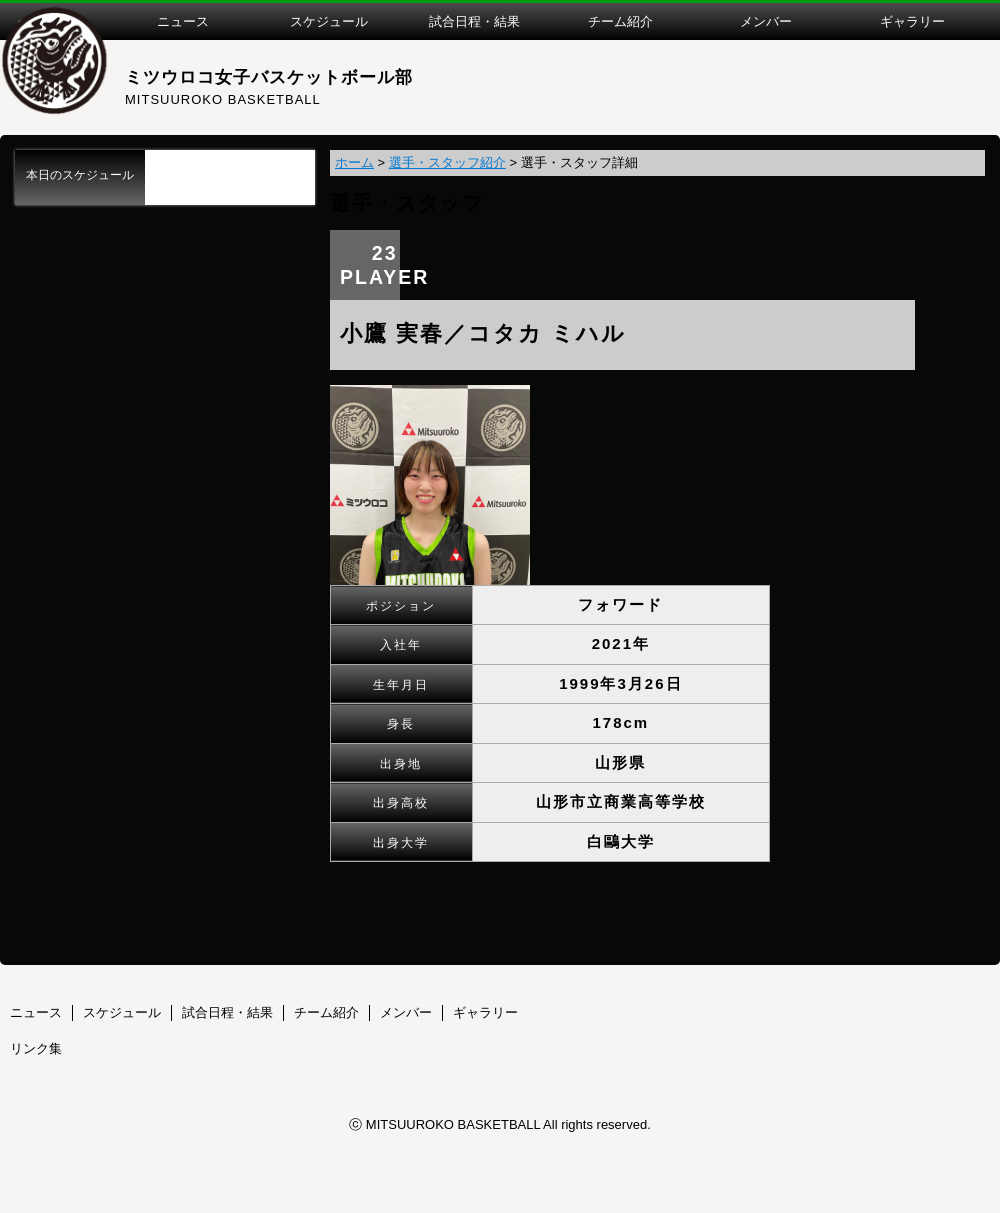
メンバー (406, 1012)
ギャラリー (485, 1012)
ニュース (36, 1012)
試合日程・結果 (227, 1012)
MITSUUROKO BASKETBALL (223, 99)
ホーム (354, 162)
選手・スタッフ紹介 (447, 162)
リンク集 (36, 1048)
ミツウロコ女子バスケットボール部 (269, 77)
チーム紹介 (326, 1012)
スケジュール (122, 1012)
